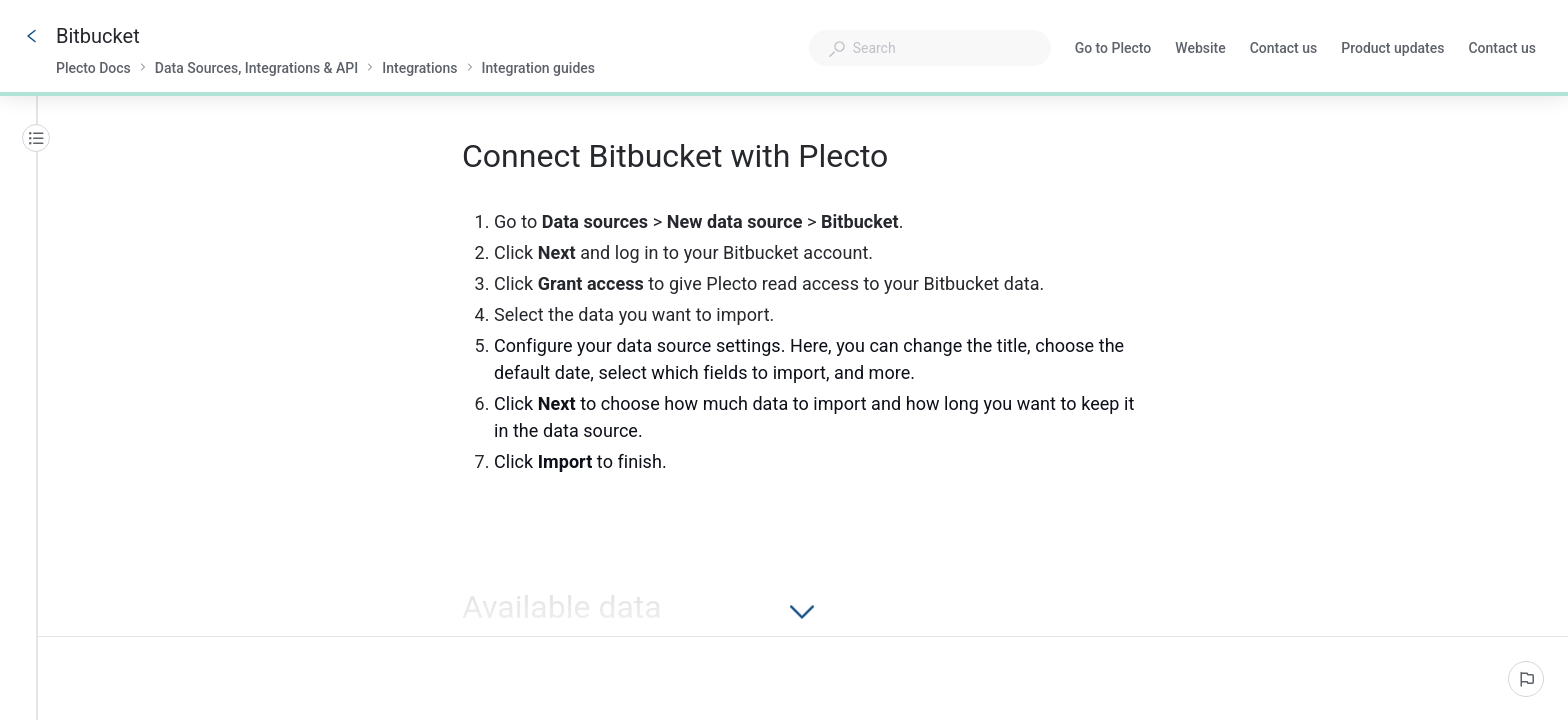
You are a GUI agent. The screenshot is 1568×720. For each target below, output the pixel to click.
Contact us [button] (1502, 48)
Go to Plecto (1113, 50)
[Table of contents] (36, 138)
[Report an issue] (1526, 679)
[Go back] (32, 36)
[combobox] (930, 48)
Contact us (1284, 50)
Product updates (1392, 50)
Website (1200, 50)
